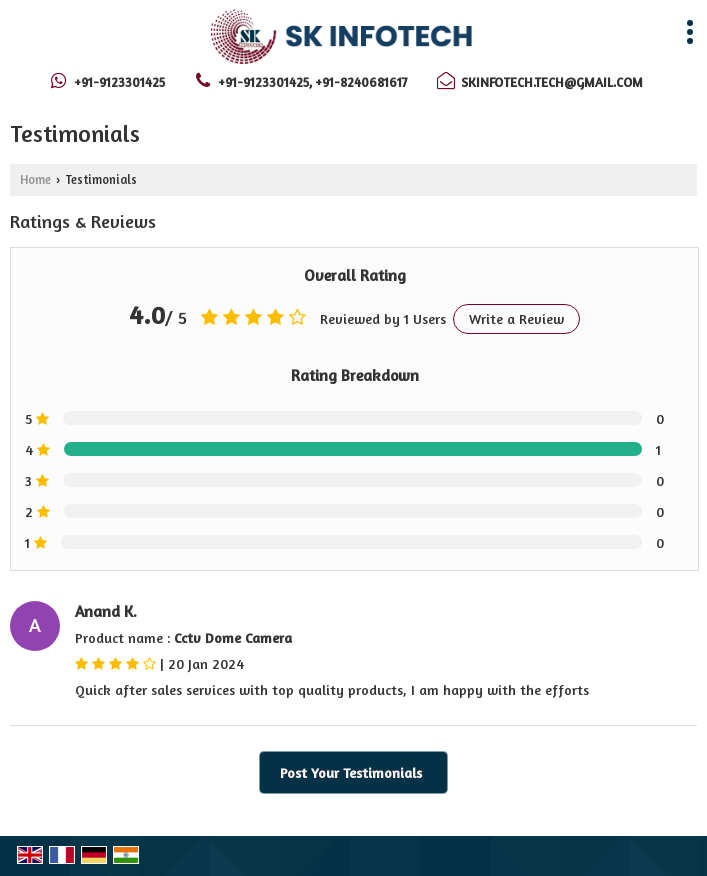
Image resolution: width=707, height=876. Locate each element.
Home (35, 179)
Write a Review (516, 318)
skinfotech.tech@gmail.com (552, 82)
